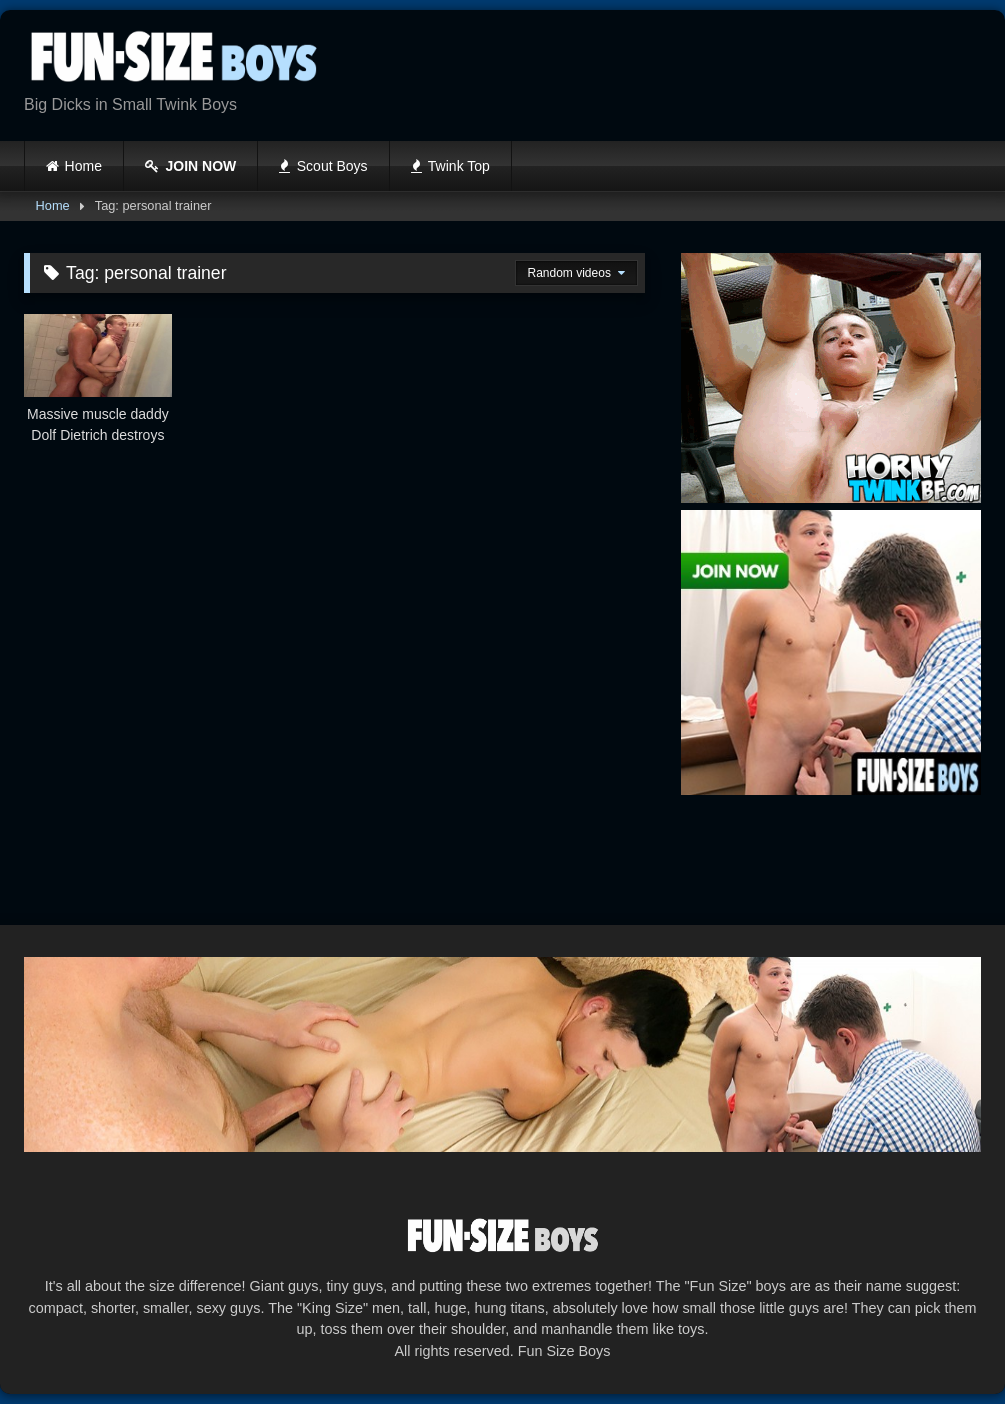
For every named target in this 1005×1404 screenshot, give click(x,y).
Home (83, 166)
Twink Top (450, 166)
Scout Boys (323, 166)
